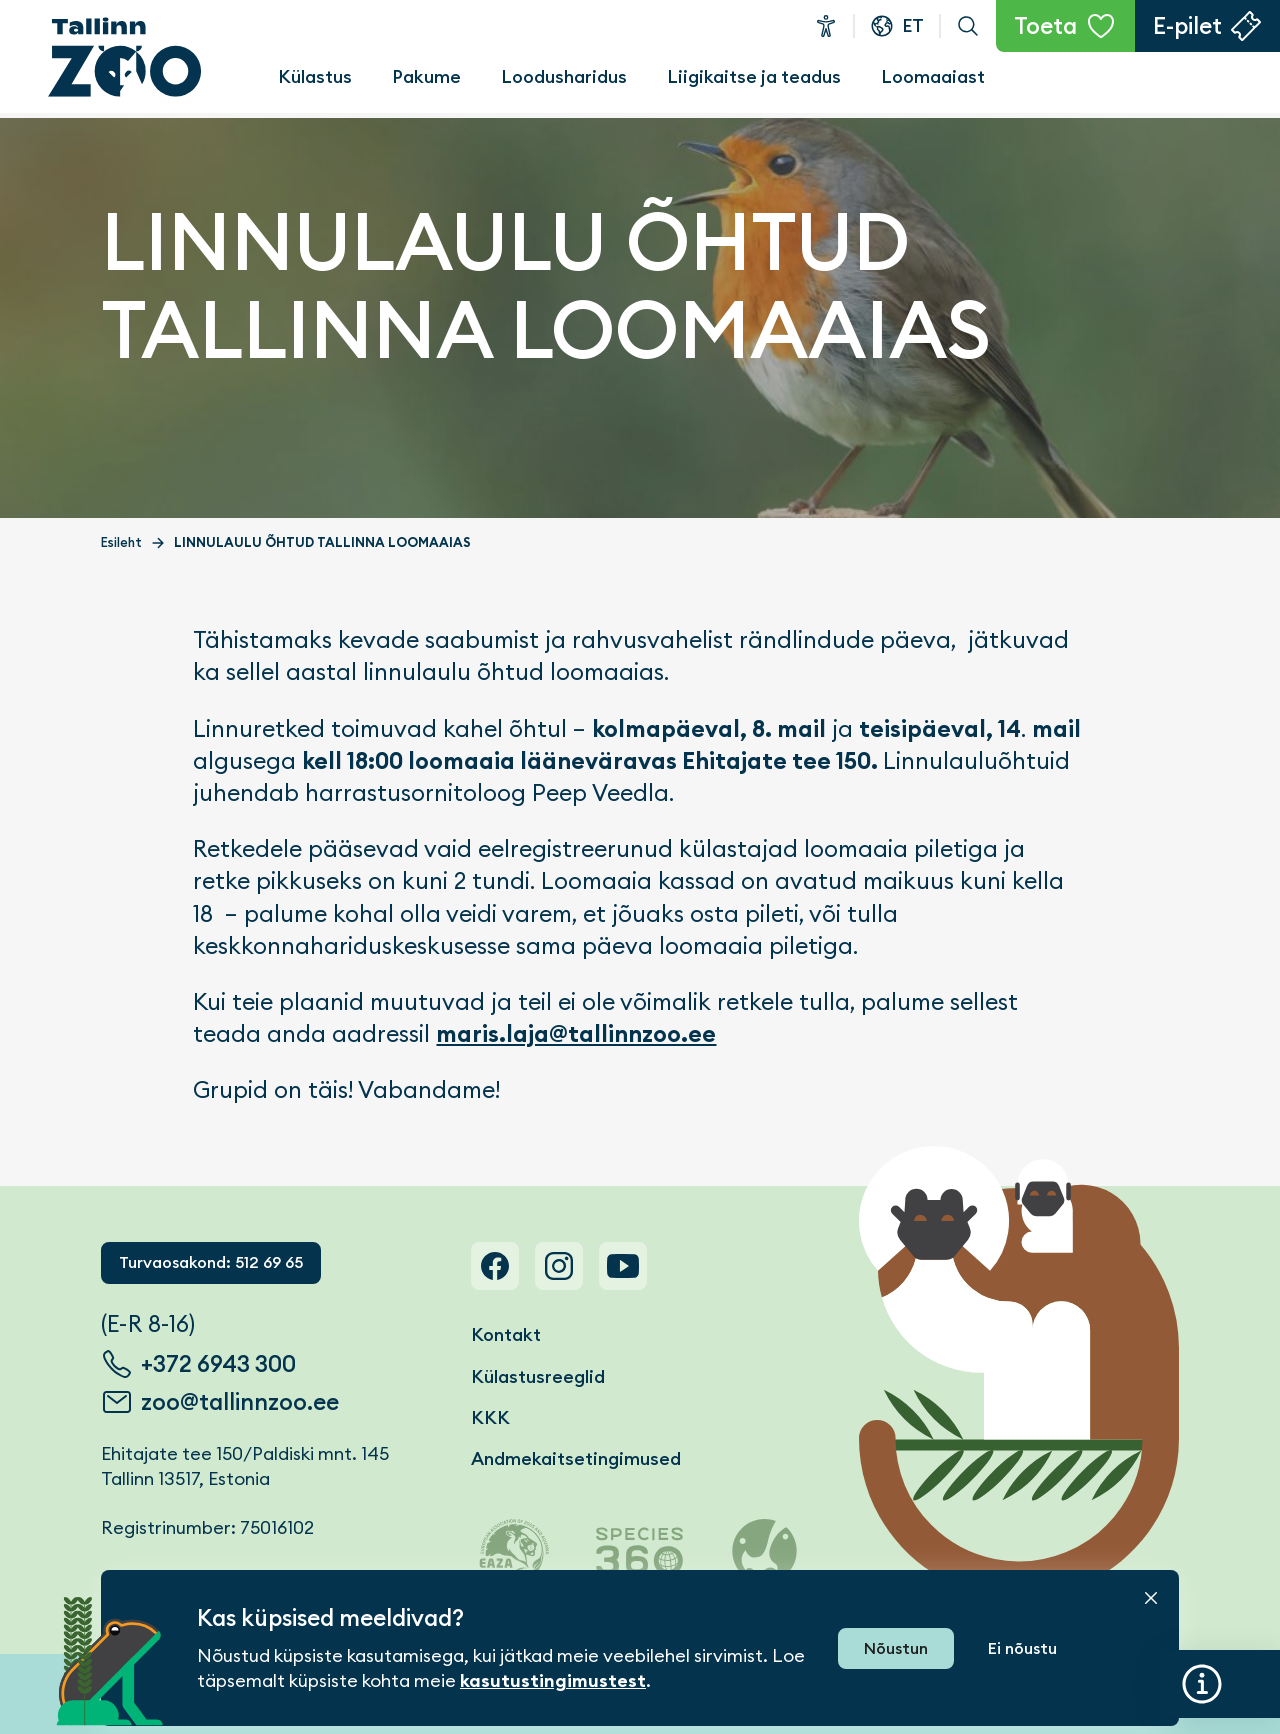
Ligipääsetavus (826, 26)
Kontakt (506, 1334)
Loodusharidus (564, 76)
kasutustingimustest (553, 1681)
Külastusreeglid (538, 1376)
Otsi (968, 26)
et (913, 25)
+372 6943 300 (218, 1364)
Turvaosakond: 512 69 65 (211, 1262)
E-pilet (1187, 26)
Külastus (315, 76)
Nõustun (896, 1648)
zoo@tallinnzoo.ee (240, 1402)
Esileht (121, 542)
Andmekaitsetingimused (576, 1458)
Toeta (1045, 26)
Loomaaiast (933, 76)
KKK (490, 1417)
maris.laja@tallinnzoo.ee (576, 1034)
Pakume (426, 76)
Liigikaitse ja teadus (754, 76)
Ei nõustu (1022, 1648)
